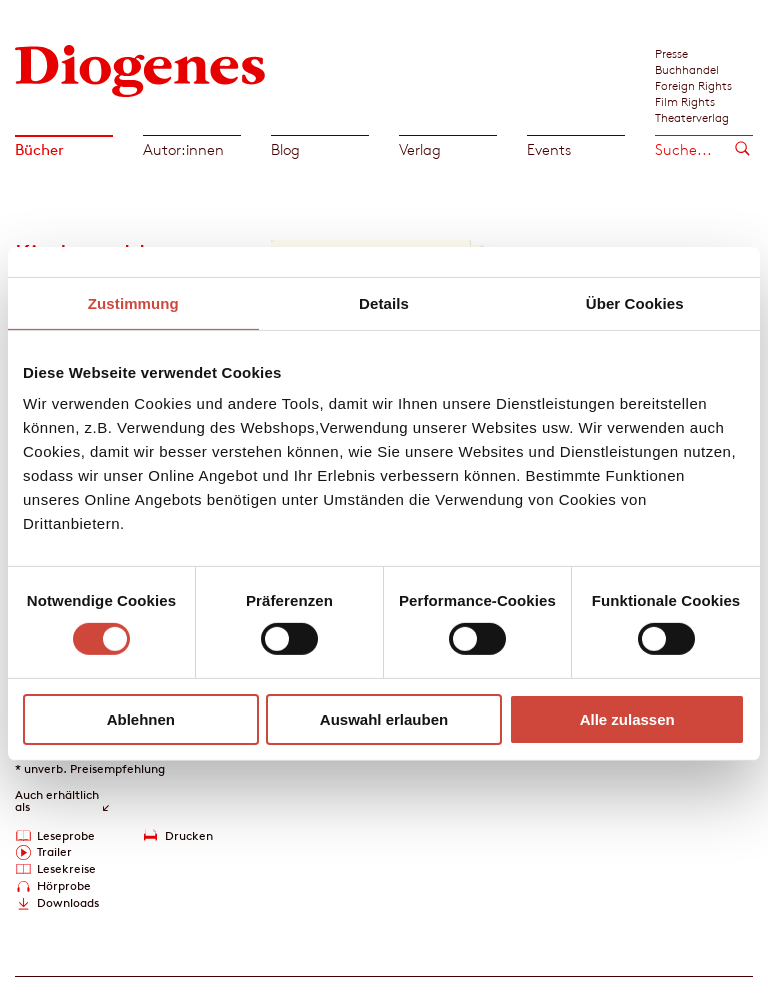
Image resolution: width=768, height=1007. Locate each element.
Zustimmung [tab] (133, 302)
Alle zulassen (627, 719)
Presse (671, 53)
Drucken (189, 835)
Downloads (68, 902)
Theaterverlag (692, 117)
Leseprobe (66, 835)
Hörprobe (64, 885)
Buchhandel (687, 69)
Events (549, 149)
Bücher (39, 149)
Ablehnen (141, 719)
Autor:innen (183, 149)
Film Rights (685, 101)
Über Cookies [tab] (635, 302)
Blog (285, 149)
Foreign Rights (693, 85)
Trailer (54, 851)
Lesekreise (66, 868)
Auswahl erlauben (384, 719)
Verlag (420, 149)
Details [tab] (384, 302)
